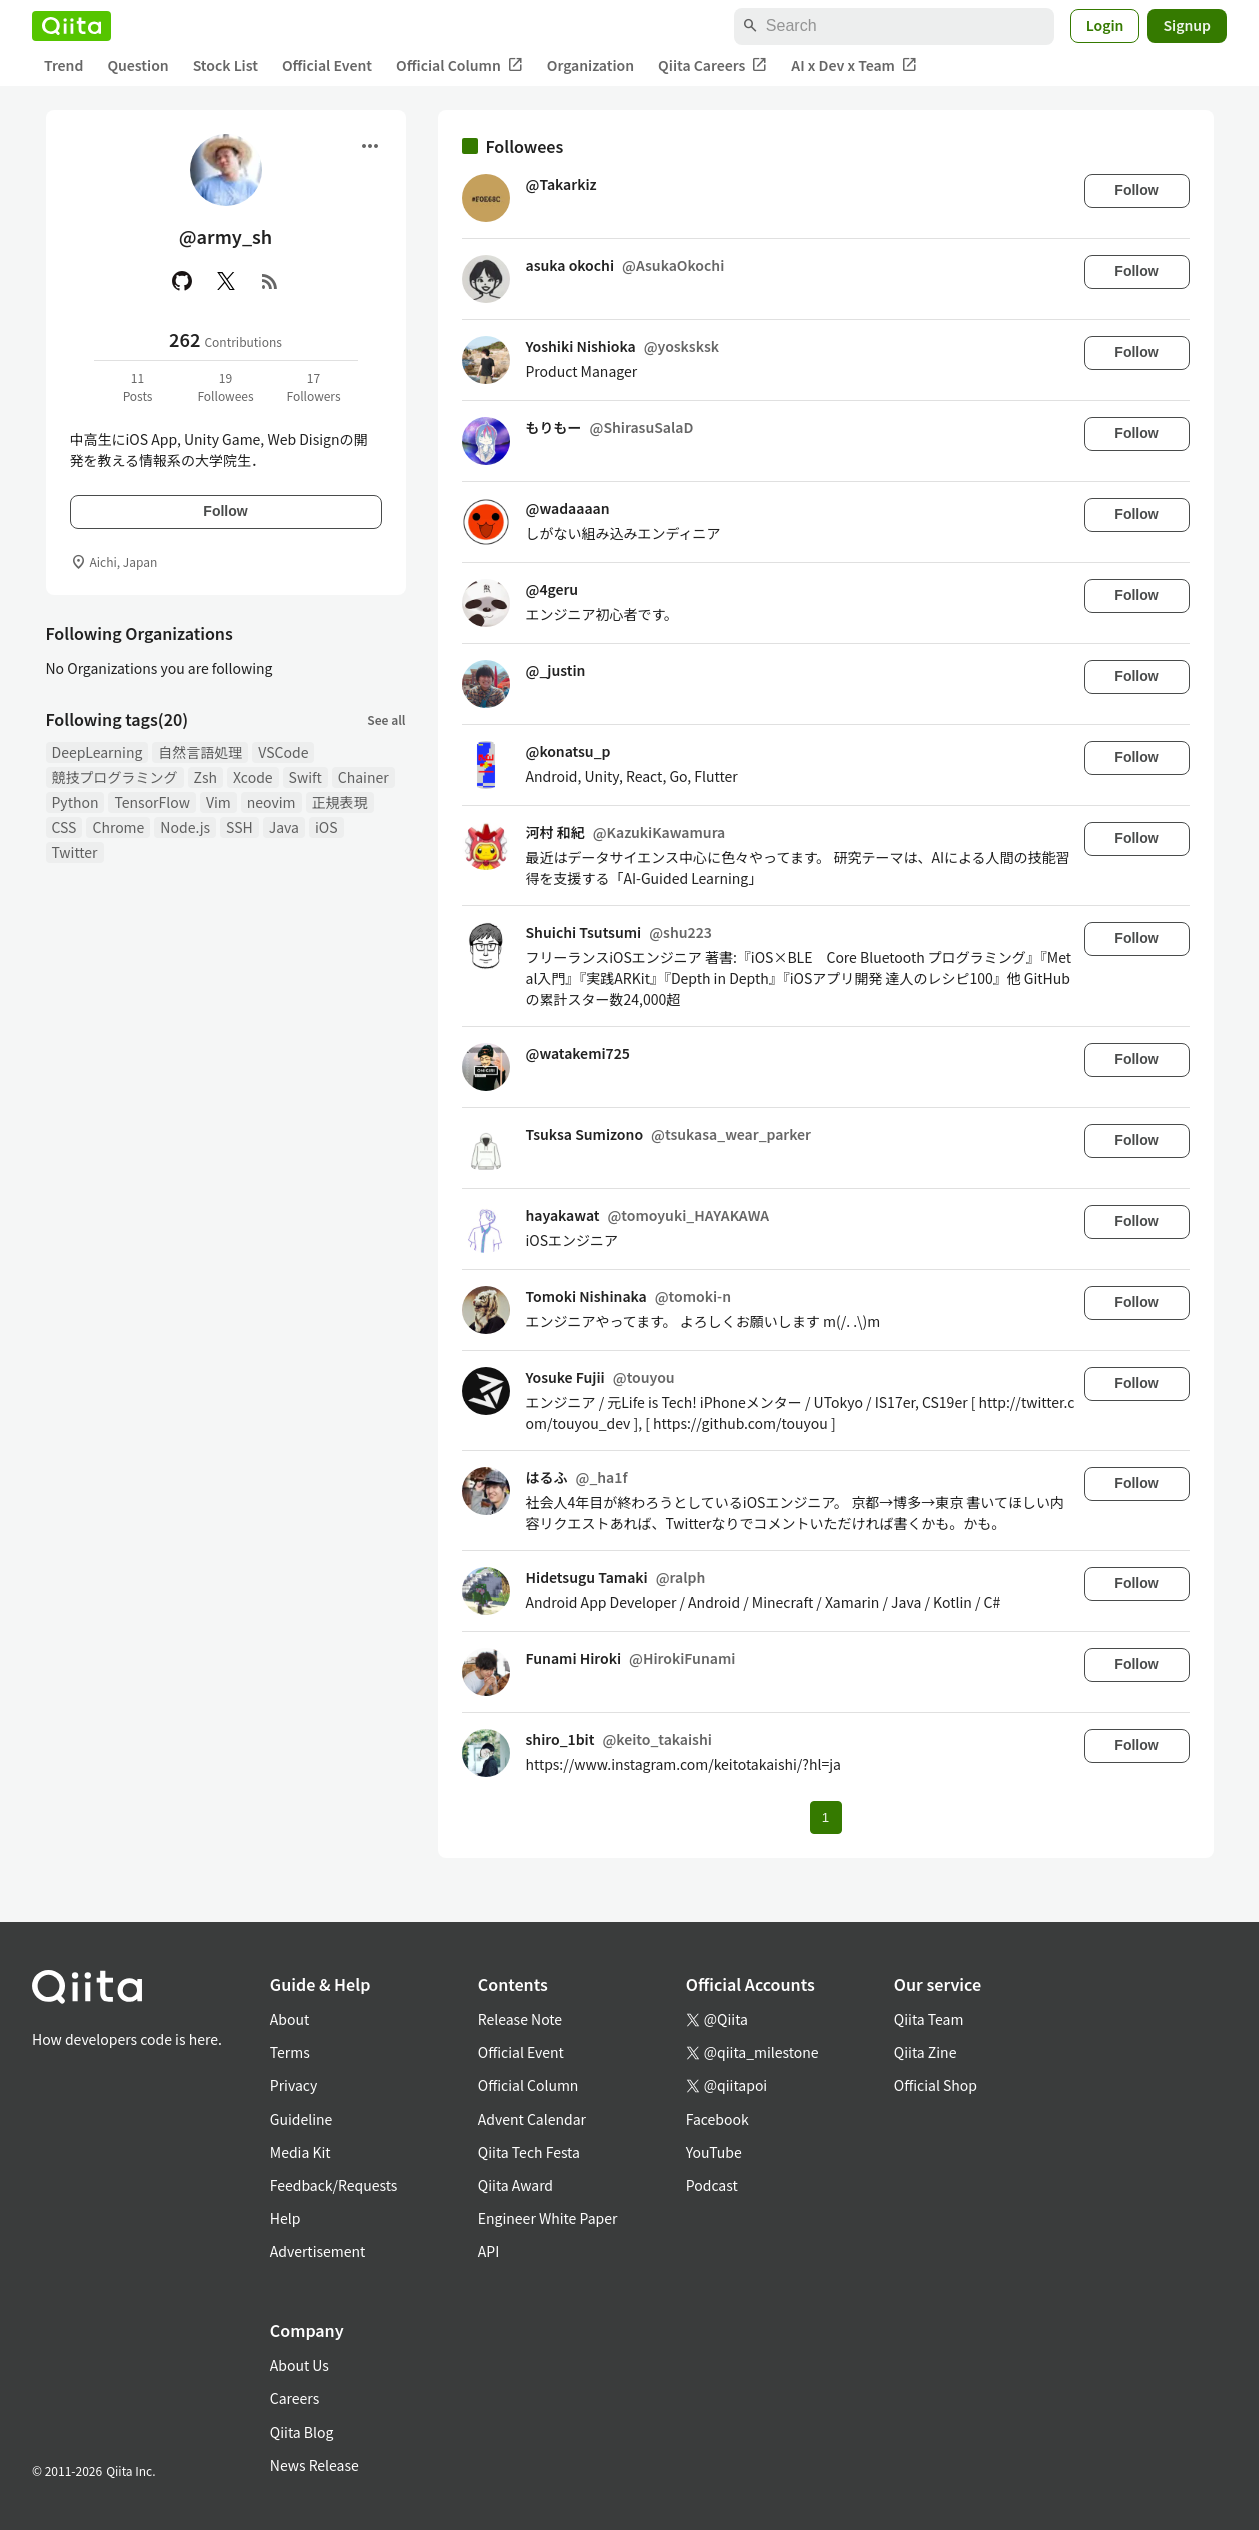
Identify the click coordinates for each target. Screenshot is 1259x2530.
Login (1105, 25)
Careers (294, 2398)
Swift (305, 777)
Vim (218, 802)
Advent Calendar (532, 2119)
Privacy (293, 2085)
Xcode (253, 777)
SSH (239, 827)
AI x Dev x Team (854, 65)
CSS (64, 827)
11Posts (138, 386)
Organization (590, 65)
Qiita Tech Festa (529, 2152)
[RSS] (270, 281)
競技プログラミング (115, 777)
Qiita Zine (925, 2052)
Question (137, 65)
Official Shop (935, 2085)
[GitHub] (182, 281)
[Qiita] (71, 26)
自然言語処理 (200, 752)
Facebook (717, 2119)
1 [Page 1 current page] (825, 1817)
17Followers (313, 386)
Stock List (225, 65)
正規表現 (340, 802)
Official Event (327, 65)
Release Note (520, 2019)
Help (285, 2218)
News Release (314, 2465)
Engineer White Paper (548, 2218)
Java (284, 827)
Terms (290, 2052)
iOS (326, 827)
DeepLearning (97, 752)
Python (75, 802)
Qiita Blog (302, 2432)
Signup (1187, 25)
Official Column (459, 65)
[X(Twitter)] (226, 281)
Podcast (712, 2185)
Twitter (75, 852)
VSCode (283, 752)
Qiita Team (929, 2019)
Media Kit (300, 2152)
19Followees (225, 386)
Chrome (118, 827)
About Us (299, 2365)
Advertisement (318, 2251)
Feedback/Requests (334, 2185)
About (289, 2019)
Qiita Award (515, 2185)
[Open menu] (370, 146)
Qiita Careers (712, 65)
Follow (225, 511)
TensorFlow (151, 802)
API (488, 2251)
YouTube (714, 2152)
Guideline (301, 2119)
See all (386, 719)
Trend (63, 65)
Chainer (363, 777)
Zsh (206, 777)
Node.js (185, 827)
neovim (271, 802)
